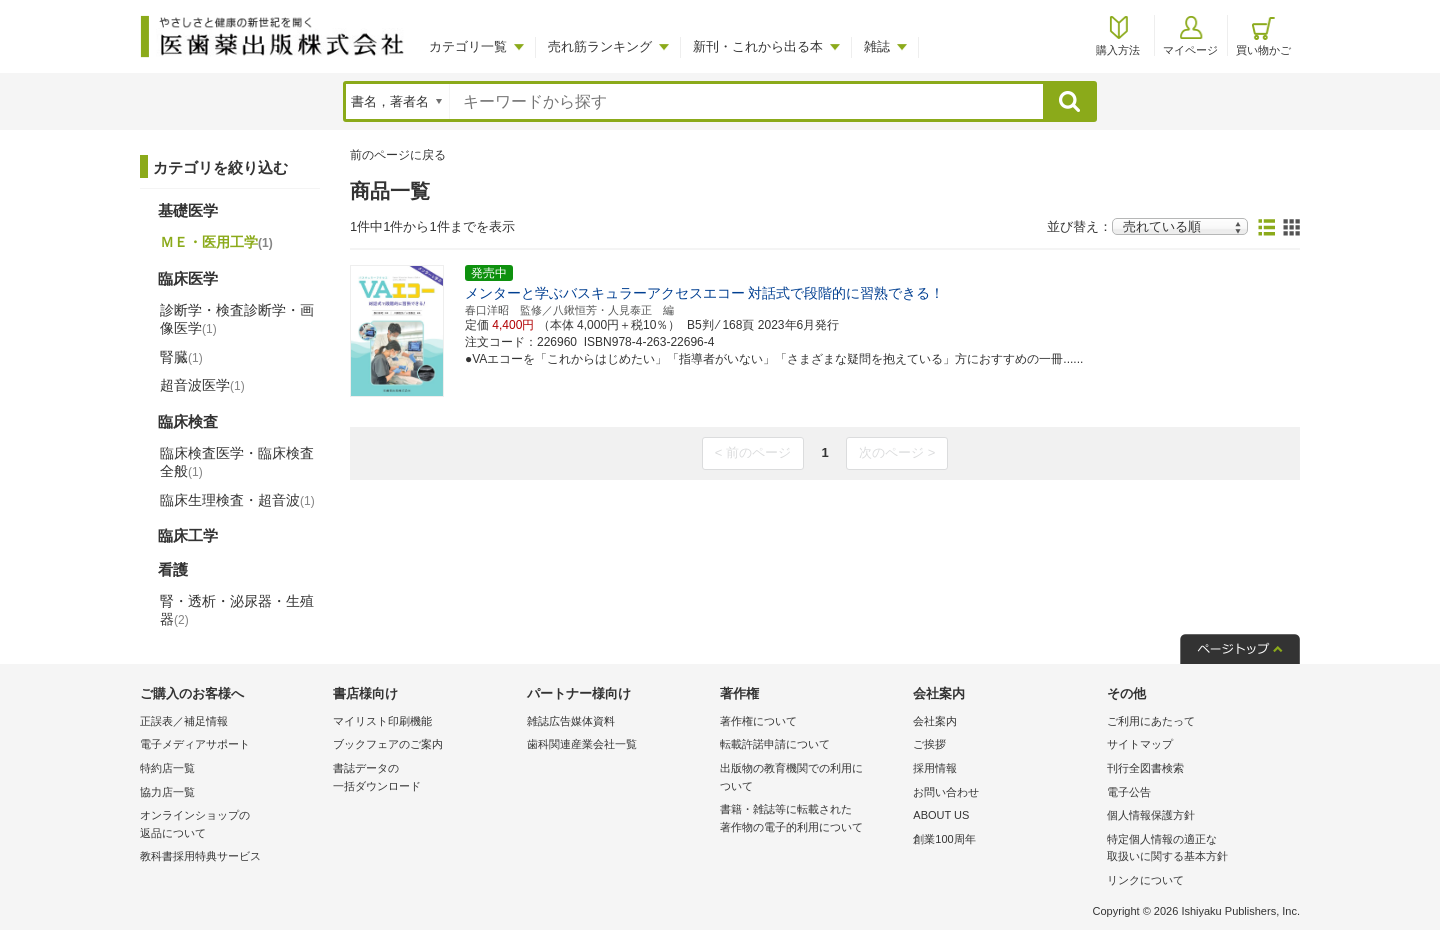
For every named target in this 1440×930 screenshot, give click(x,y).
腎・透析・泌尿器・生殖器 (237, 610)
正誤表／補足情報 (184, 721)
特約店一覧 (167, 768)
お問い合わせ (946, 792)
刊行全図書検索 (1145, 768)
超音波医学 (202, 385)
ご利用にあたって (1151, 721)
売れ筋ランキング (600, 46)
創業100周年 (944, 839)
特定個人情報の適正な (1198, 849)
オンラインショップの (231, 825)
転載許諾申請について (775, 744)
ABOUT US (941, 815)
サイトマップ (1140, 744)
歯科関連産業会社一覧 (582, 744)
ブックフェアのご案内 (388, 744)
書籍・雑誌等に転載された (811, 819)
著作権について (758, 721)
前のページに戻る (398, 155)
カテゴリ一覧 (468, 46)
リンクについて (1145, 880)
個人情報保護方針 (1151, 815)
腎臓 (181, 357)
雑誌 (877, 46)
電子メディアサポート (195, 744)
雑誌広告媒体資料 (571, 721)
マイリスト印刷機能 (382, 721)
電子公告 (1129, 792)
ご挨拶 (929, 744)
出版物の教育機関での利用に (811, 778)
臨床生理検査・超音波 (237, 500)
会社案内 (935, 721)
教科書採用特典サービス (200, 856)
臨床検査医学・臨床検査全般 (237, 462)
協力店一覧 (167, 792)
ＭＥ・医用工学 (216, 242)
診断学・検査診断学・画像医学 (237, 319)
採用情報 (935, 768)
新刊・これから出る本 (758, 46)
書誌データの (424, 778)
